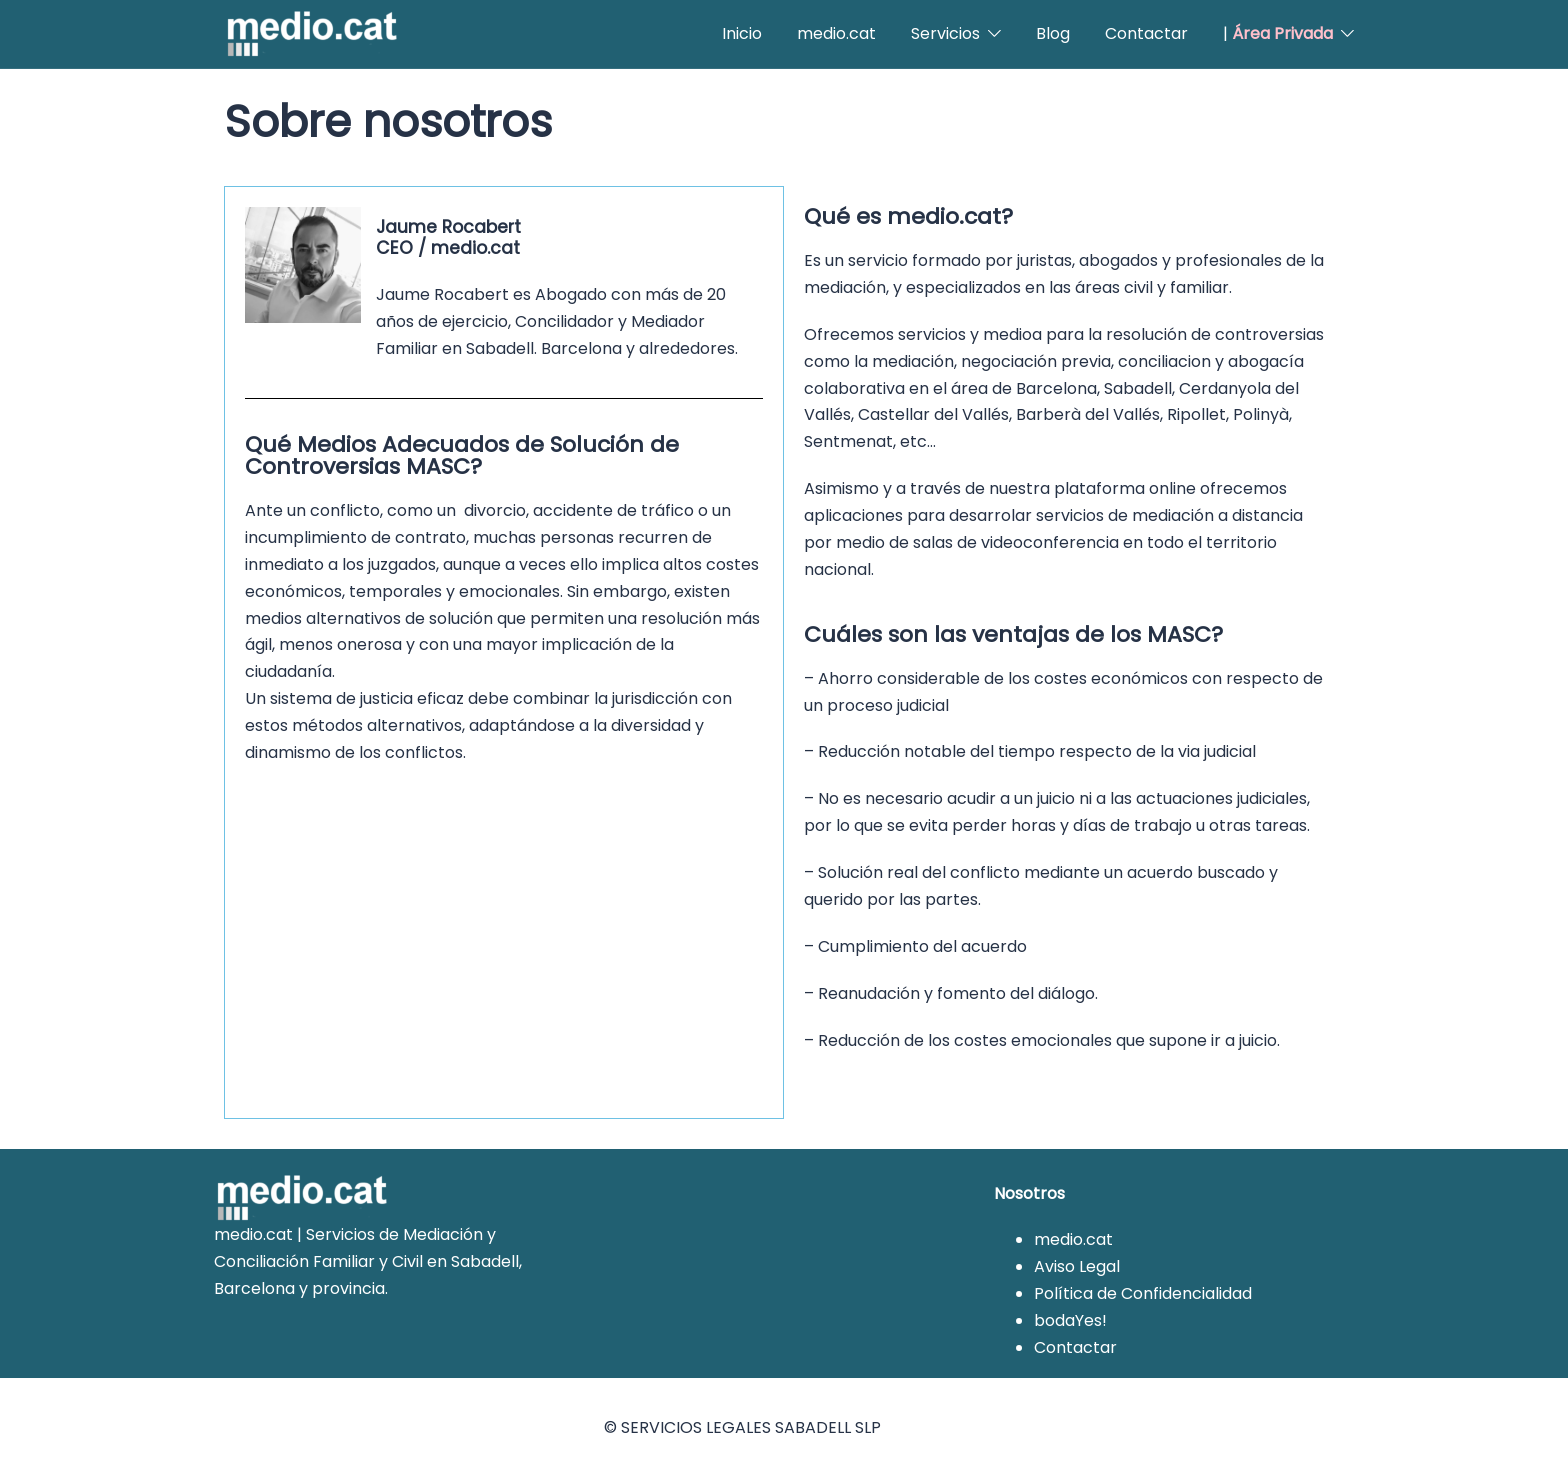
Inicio (742, 33)
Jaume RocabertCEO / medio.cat (442, 236)
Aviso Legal (1077, 1263)
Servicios (945, 33)
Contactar (1146, 33)
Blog (1053, 33)
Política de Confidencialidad (1143, 1290)
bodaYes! (1070, 1317)
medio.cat (836, 33)
